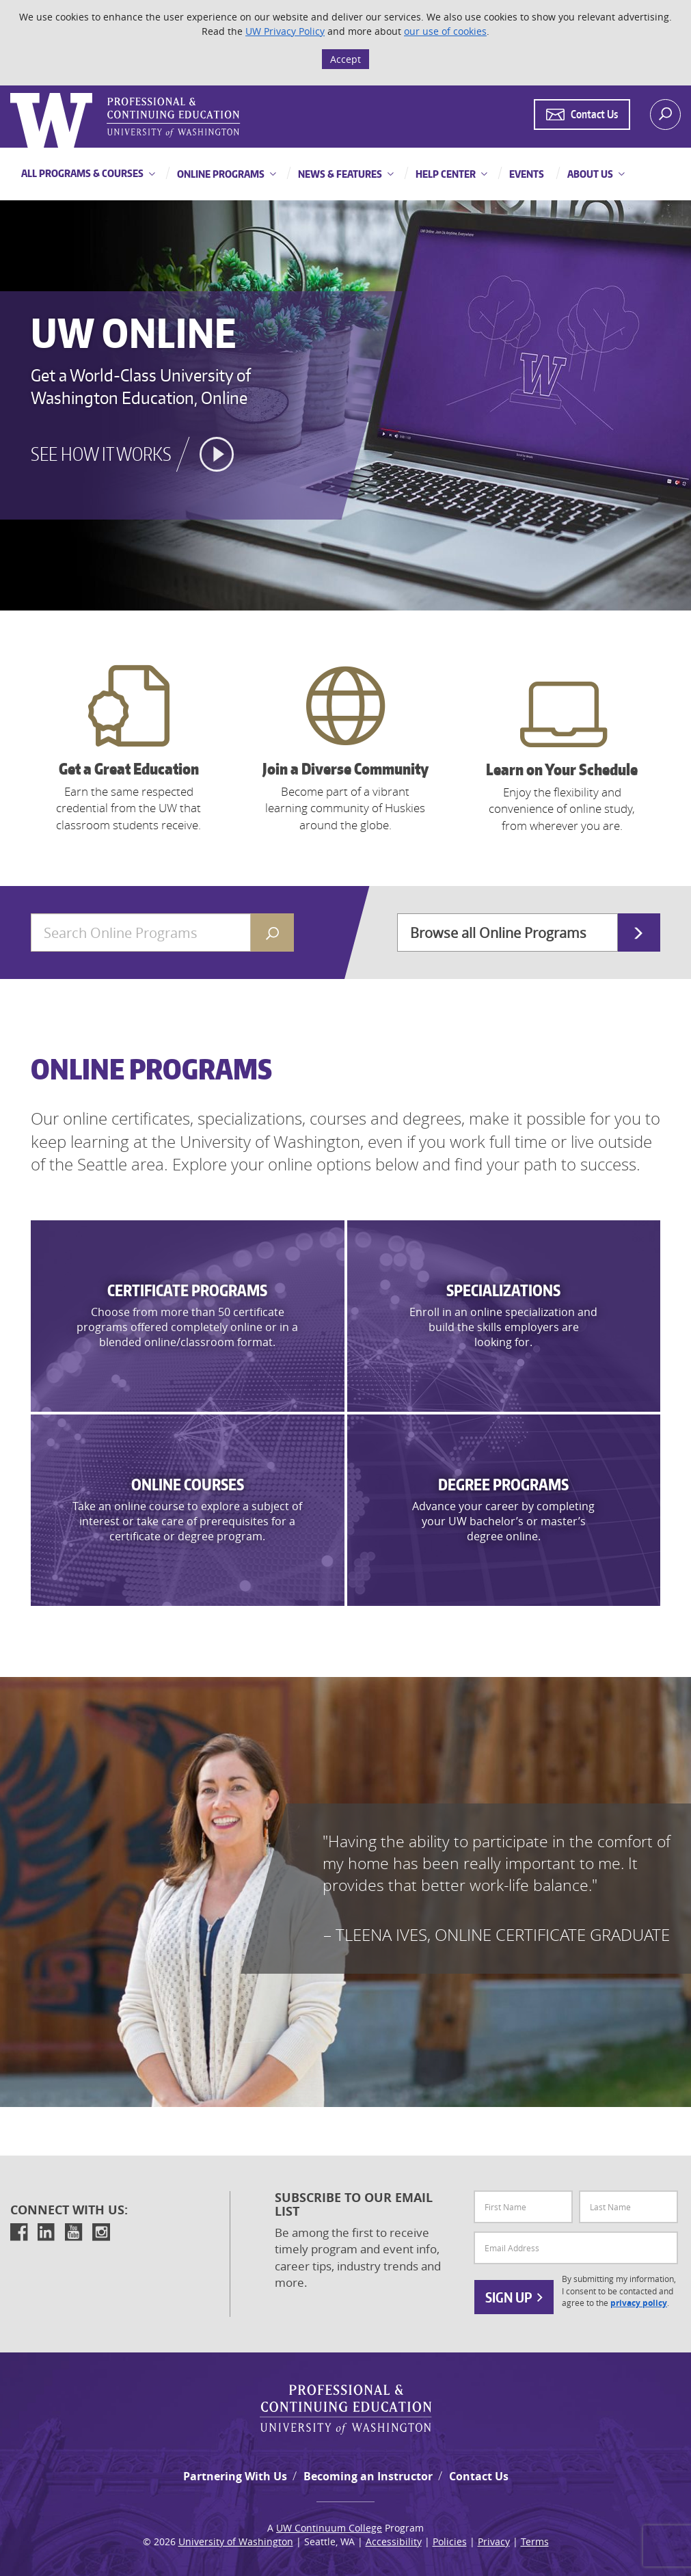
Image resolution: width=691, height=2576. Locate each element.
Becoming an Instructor (368, 2476)
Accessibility (394, 2541)
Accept (345, 59)
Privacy (494, 2541)
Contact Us (479, 2476)
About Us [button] (589, 173)
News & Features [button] (339, 173)
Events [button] (525, 173)
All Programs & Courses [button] (82, 173)
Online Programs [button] (220, 173)
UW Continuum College (329, 2527)
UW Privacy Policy (285, 31)
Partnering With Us (235, 2476)
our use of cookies (445, 31)
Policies (450, 2541)
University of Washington (235, 2541)
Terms (535, 2541)
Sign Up (514, 2297)
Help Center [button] (445, 173)
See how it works (101, 454)
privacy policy (638, 2303)
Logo (11, 93)
